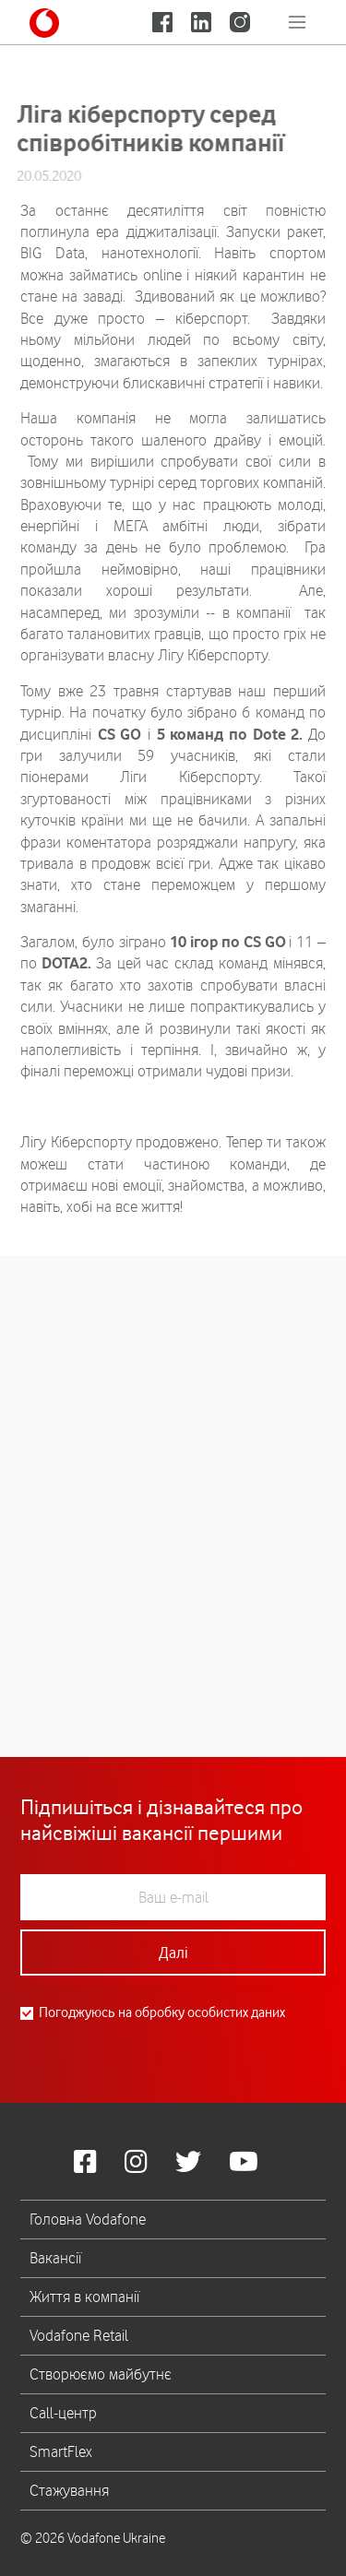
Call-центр (63, 2413)
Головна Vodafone (88, 2219)
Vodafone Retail (79, 2335)
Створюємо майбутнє (101, 2374)
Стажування (69, 2490)
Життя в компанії (84, 2296)
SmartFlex (61, 2451)
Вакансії (55, 2258)
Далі (173, 1952)
